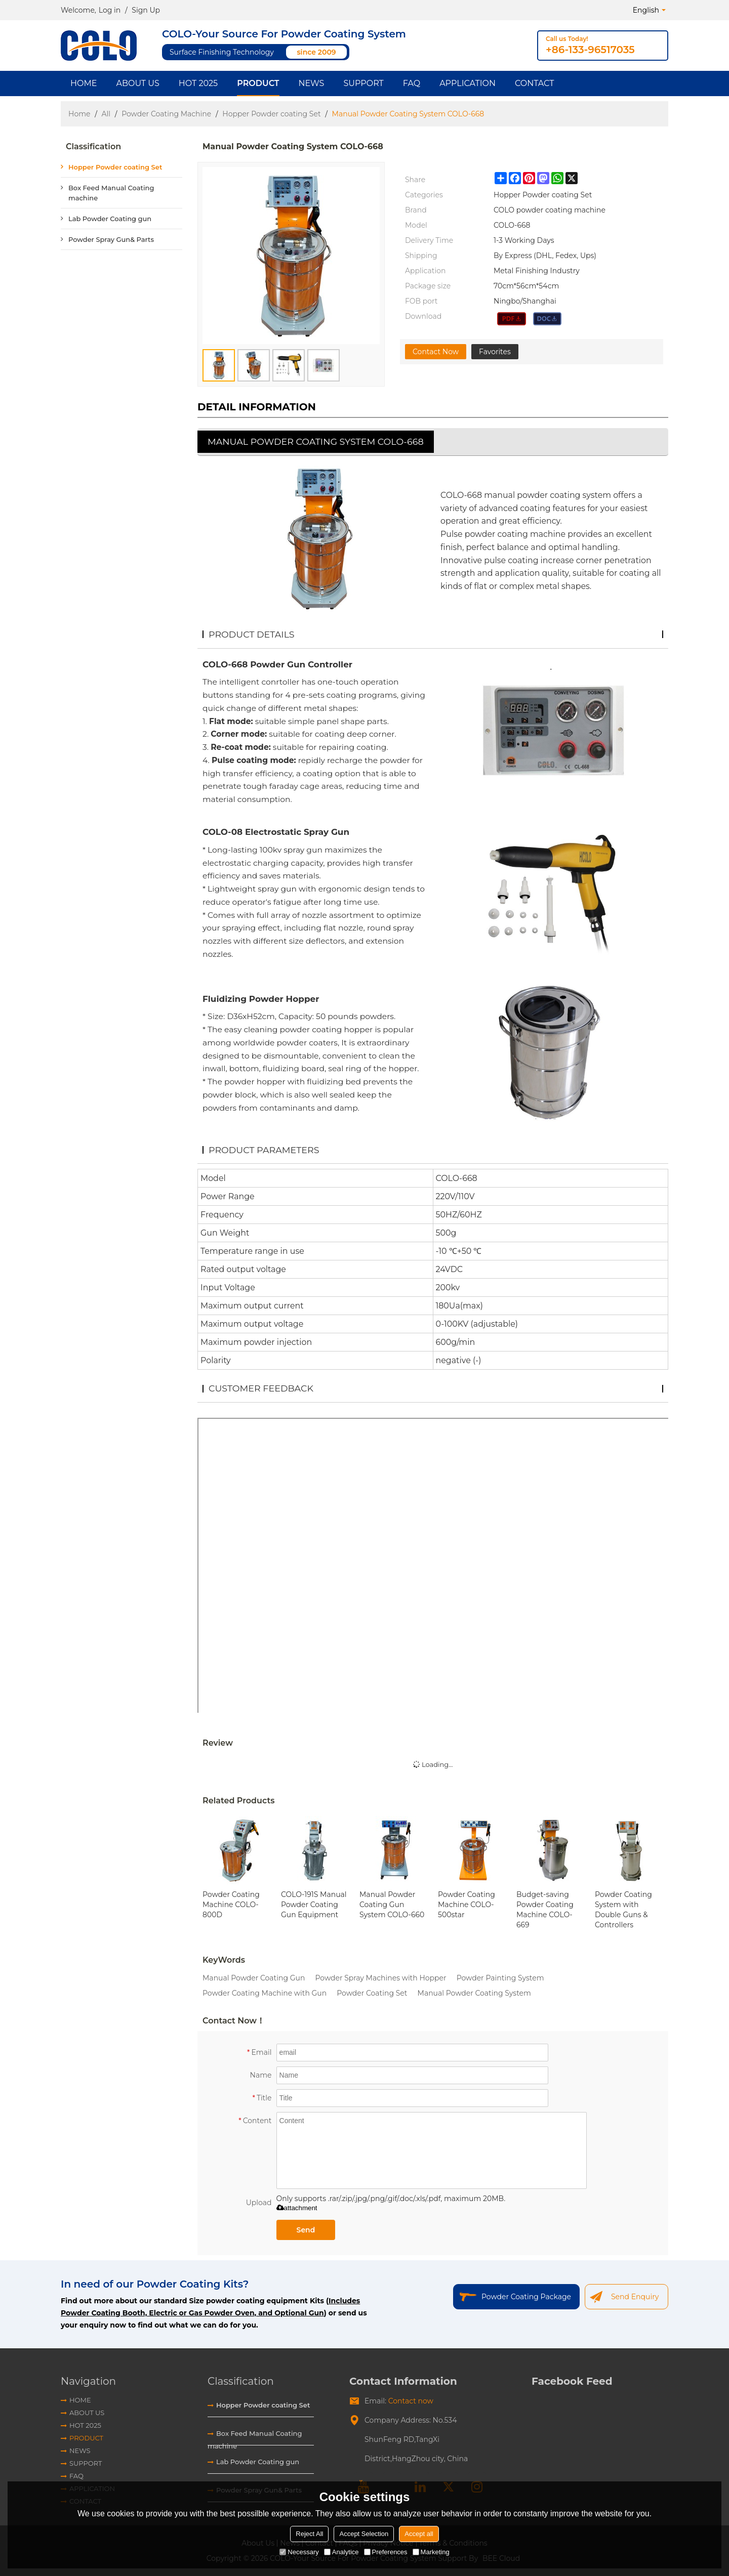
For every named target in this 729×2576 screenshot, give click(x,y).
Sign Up (146, 10)
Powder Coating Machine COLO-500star (466, 1904)
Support (363, 83)
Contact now (410, 2400)
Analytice (341, 2552)
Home (83, 83)
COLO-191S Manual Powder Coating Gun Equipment (314, 1904)
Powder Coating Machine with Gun (264, 1993)
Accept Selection (363, 2534)
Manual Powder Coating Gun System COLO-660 (391, 1904)
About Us (137, 83)
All (106, 113)
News (312, 83)
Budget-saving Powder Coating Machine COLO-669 (545, 1909)
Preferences (386, 2552)
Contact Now (436, 351)
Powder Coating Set (372, 1993)
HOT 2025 (198, 83)
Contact (534, 83)
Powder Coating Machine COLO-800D (231, 1904)
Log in (109, 10)
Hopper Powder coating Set (271, 113)
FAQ (411, 83)
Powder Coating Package (526, 2296)
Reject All (309, 2534)
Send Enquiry (635, 2296)
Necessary (298, 2552)
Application (467, 83)
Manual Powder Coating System (474, 1993)
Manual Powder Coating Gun (253, 1977)
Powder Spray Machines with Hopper (380, 1977)
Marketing (431, 2552)
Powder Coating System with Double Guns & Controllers (623, 1909)
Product (258, 83)
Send (306, 2229)
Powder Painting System (500, 1977)
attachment (296, 2208)
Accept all (418, 2534)
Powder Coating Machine (166, 113)
